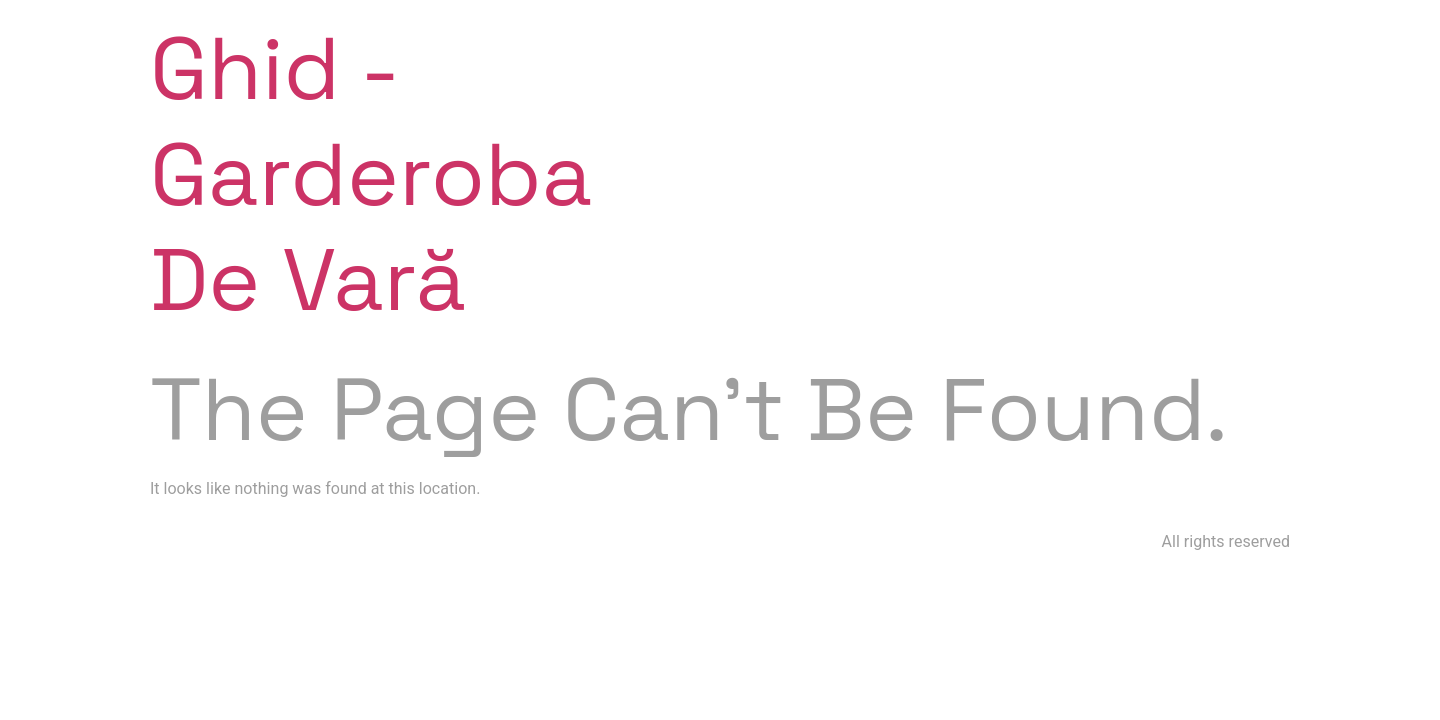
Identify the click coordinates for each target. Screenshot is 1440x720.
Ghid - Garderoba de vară (371, 174)
